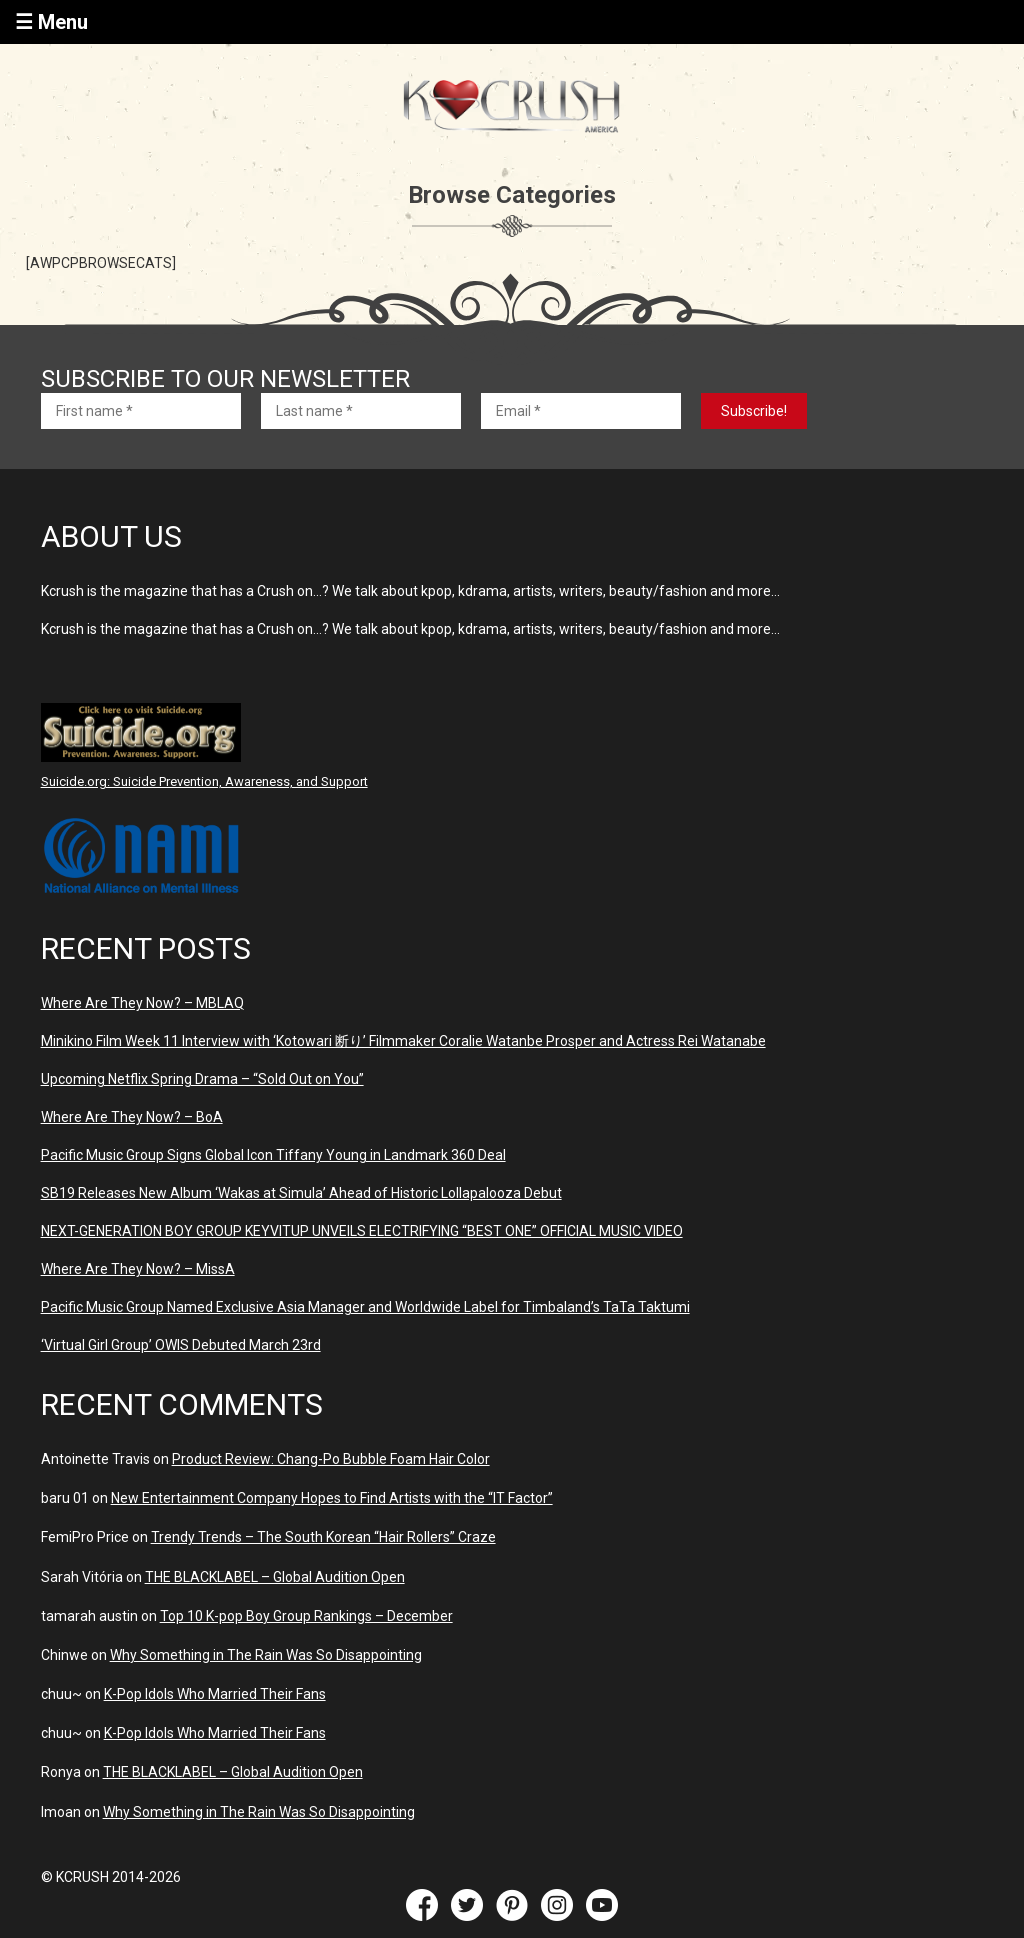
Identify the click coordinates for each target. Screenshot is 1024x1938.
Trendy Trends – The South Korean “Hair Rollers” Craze (323, 1537)
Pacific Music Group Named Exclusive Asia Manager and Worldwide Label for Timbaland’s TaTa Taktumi (365, 1307)
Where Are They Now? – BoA (132, 1117)
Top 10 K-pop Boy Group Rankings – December (306, 1616)
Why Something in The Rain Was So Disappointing (266, 1655)
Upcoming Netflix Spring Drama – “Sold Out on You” (202, 1079)
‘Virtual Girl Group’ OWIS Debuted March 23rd (181, 1345)
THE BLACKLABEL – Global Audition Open (275, 1577)
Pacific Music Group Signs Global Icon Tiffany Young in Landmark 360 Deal (273, 1155)
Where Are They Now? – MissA (138, 1269)
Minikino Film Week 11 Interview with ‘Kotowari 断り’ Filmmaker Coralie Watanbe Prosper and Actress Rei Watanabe (403, 1041)
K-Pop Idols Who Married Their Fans (215, 1694)
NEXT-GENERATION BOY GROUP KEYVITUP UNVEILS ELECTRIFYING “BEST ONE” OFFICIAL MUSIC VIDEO (362, 1231)
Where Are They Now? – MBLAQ (142, 1003)
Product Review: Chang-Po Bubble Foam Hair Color (331, 1459)
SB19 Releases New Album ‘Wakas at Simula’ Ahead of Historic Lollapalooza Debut (301, 1193)
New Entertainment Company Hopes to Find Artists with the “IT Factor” (332, 1498)
